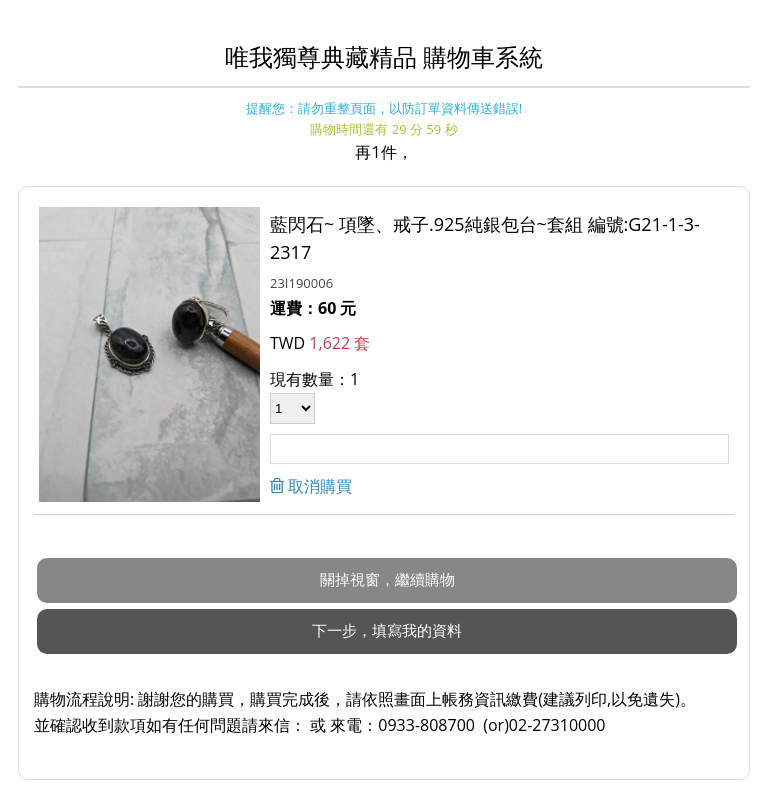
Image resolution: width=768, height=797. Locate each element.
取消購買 (318, 486)
